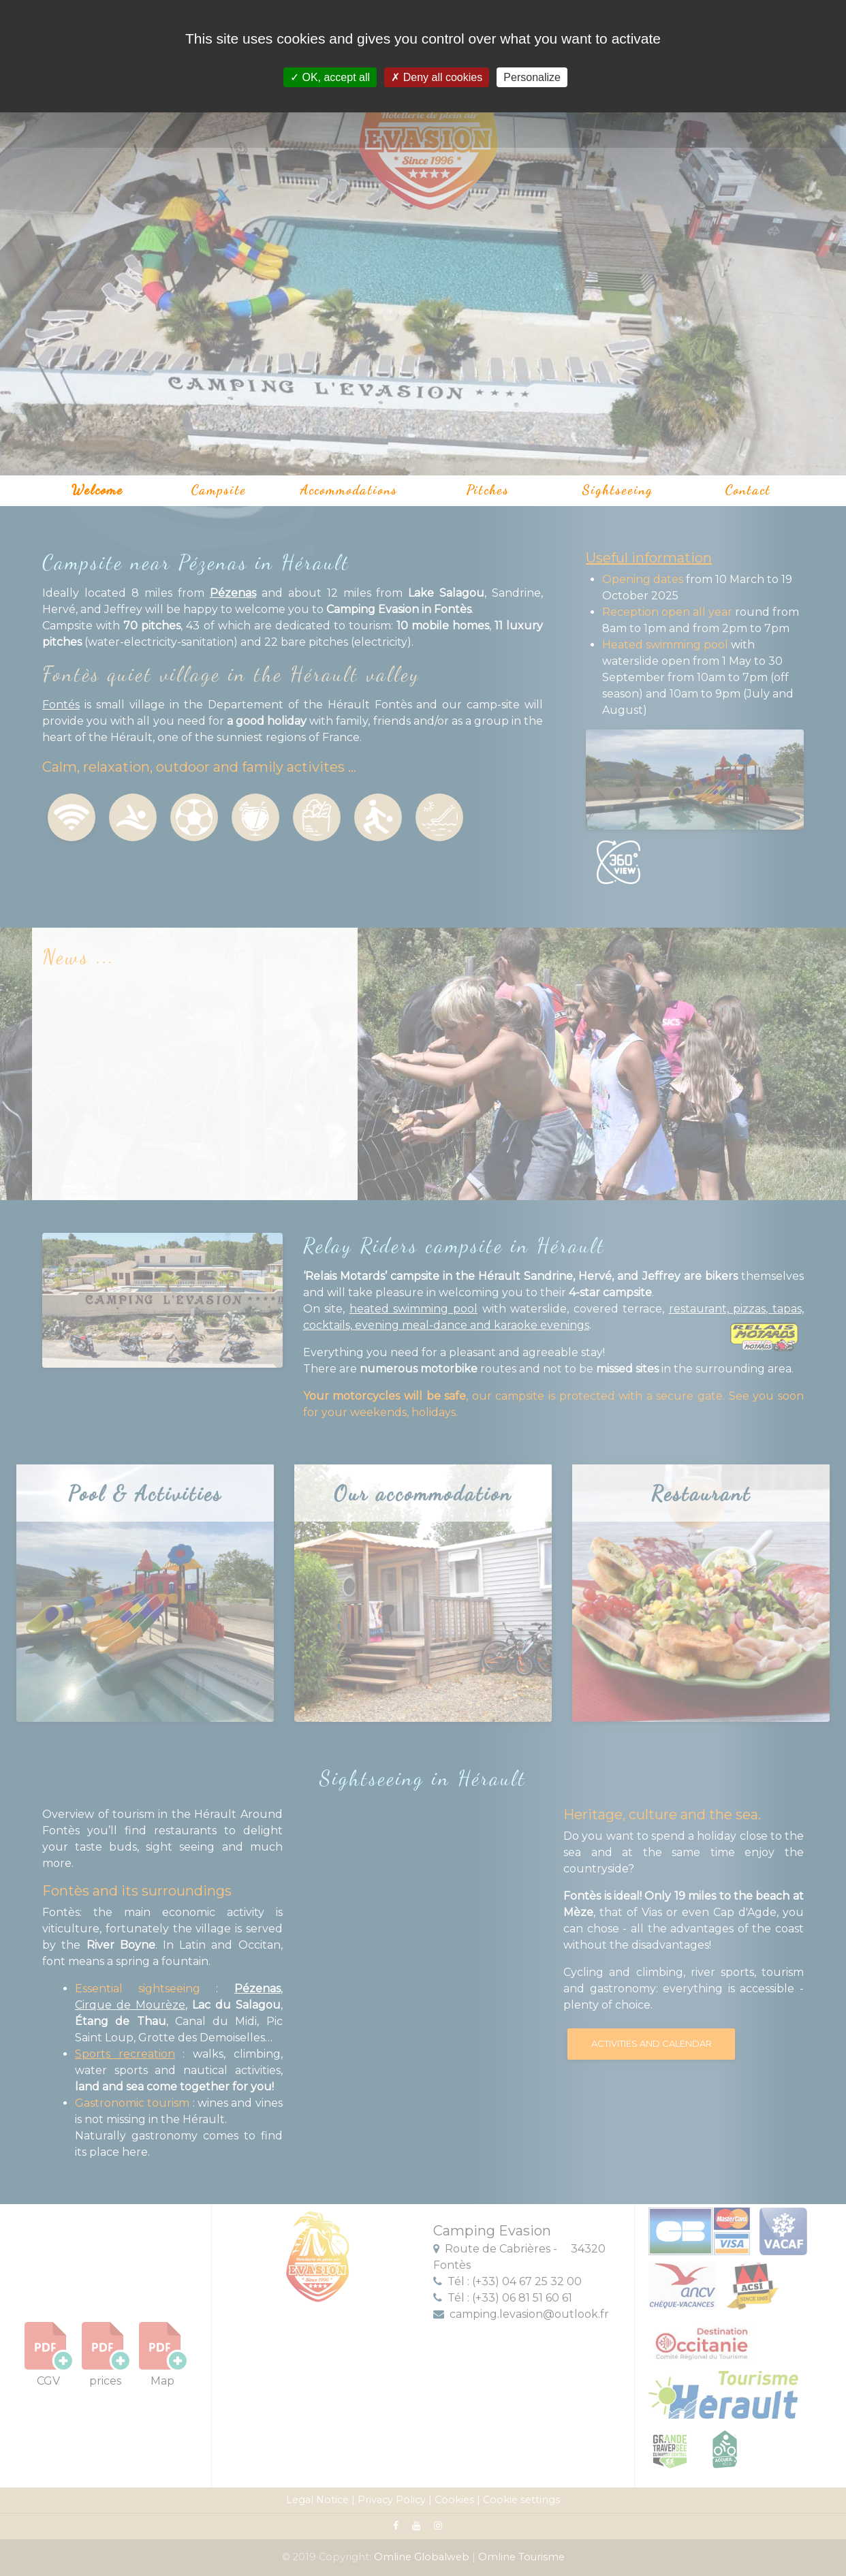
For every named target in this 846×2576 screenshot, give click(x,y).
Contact (748, 490)
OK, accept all (330, 77)
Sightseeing (617, 490)
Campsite (219, 490)
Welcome (97, 490)
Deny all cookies (436, 77)
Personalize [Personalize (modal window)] (532, 77)
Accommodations (349, 490)
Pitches (488, 490)
